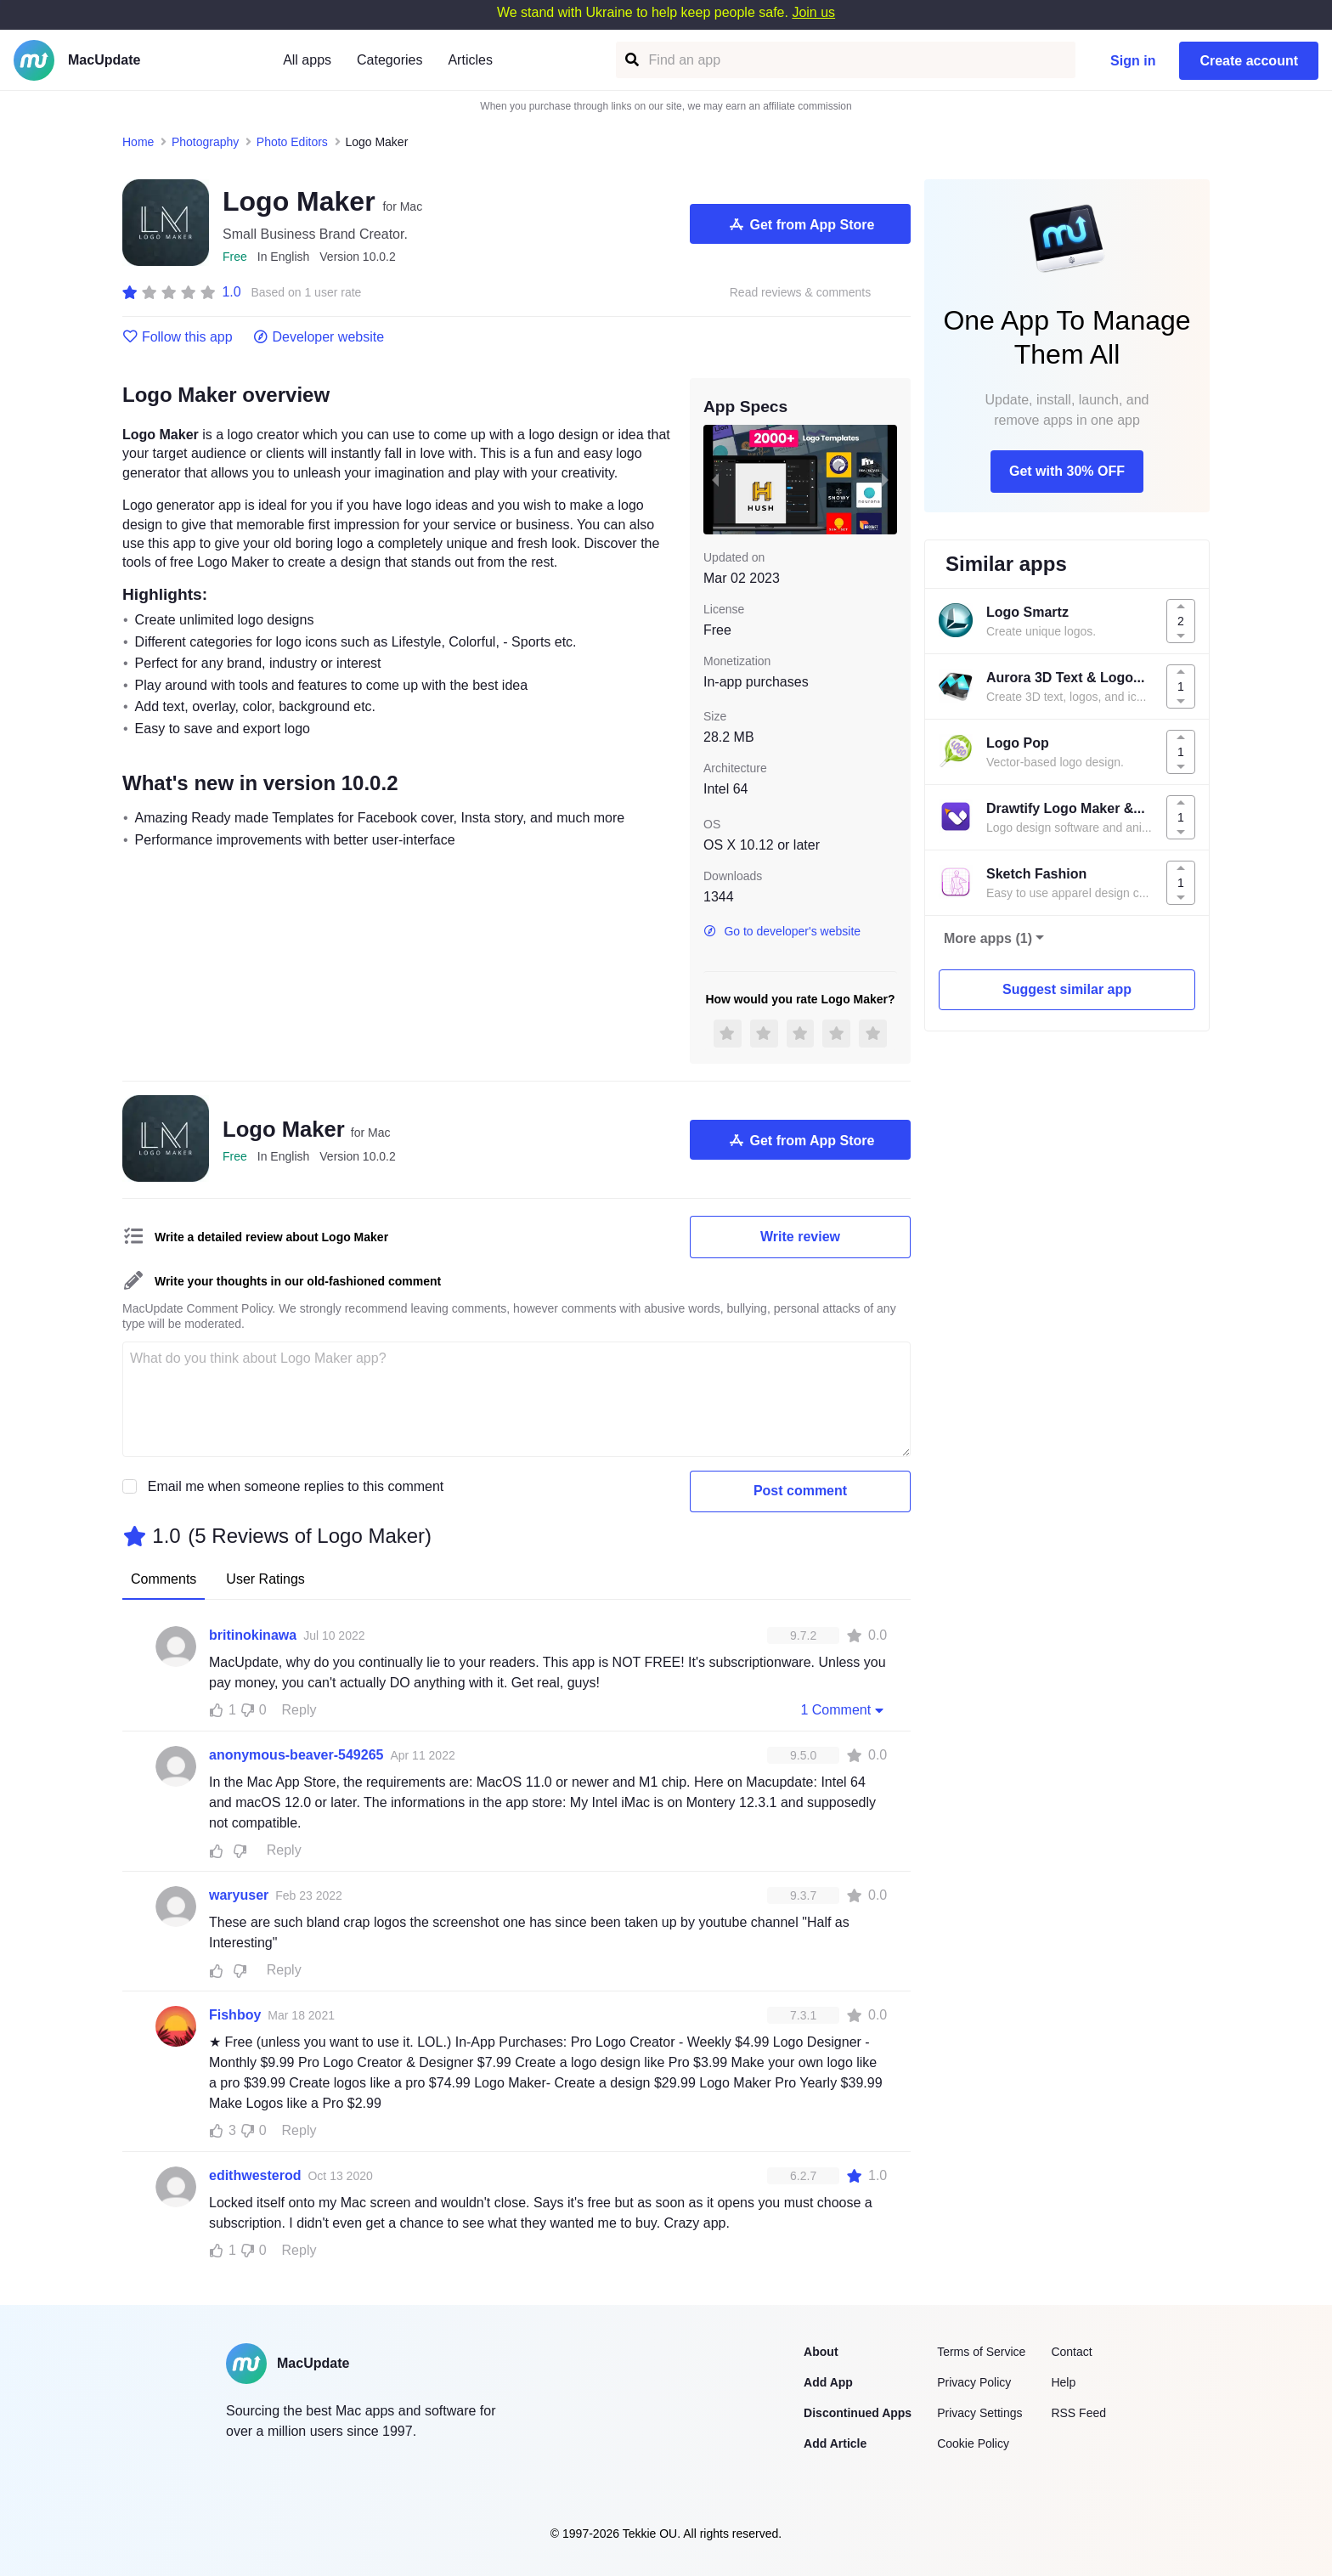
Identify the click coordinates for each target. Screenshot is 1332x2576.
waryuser (238, 1895)
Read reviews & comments (801, 292)
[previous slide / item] (715, 479)
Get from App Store (800, 224)
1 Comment (843, 1709)
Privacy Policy (974, 2382)
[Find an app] (631, 60)
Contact (1071, 2351)
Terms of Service (981, 2351)
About (821, 2351)
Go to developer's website (782, 931)
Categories (389, 60)
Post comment (800, 1491)
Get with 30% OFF (1067, 471)
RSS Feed (1078, 2413)
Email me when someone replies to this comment (296, 1486)
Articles (470, 60)
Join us (813, 12)
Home (138, 142)
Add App (828, 2382)
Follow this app (177, 337)
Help (1063, 2382)
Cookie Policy (973, 2443)
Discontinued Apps (858, 2413)
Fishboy (235, 2015)
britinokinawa (252, 1635)
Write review (800, 1237)
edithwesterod (255, 2175)
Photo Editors (292, 142)
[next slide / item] (885, 479)
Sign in (1132, 61)
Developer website (319, 337)
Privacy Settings (979, 2413)
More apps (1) (988, 938)
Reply (299, 1710)
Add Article (835, 2443)
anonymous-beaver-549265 (296, 1755)
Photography (205, 142)
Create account (1248, 61)
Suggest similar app (1067, 989)
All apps (307, 60)
